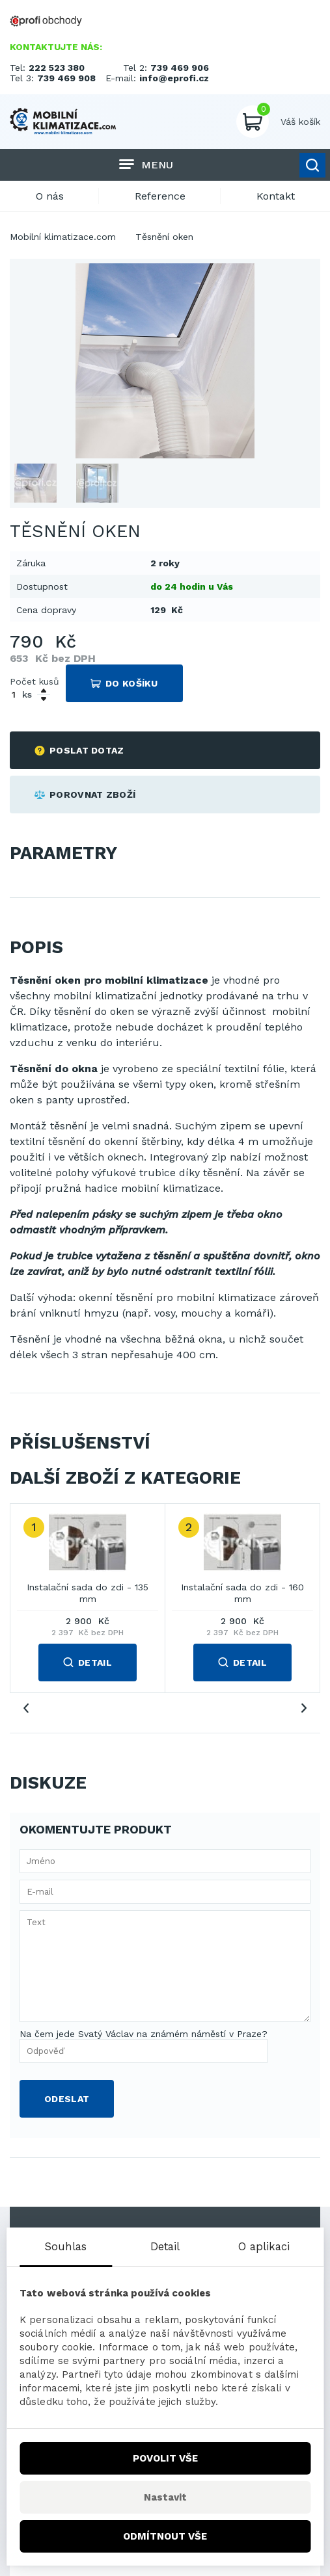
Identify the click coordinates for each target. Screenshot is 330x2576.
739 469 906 (179, 67)
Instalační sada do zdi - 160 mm (242, 1593)
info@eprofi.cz (174, 78)
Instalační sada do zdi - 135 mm (87, 1593)
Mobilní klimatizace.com (63, 236)
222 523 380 (57, 67)
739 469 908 (66, 78)
